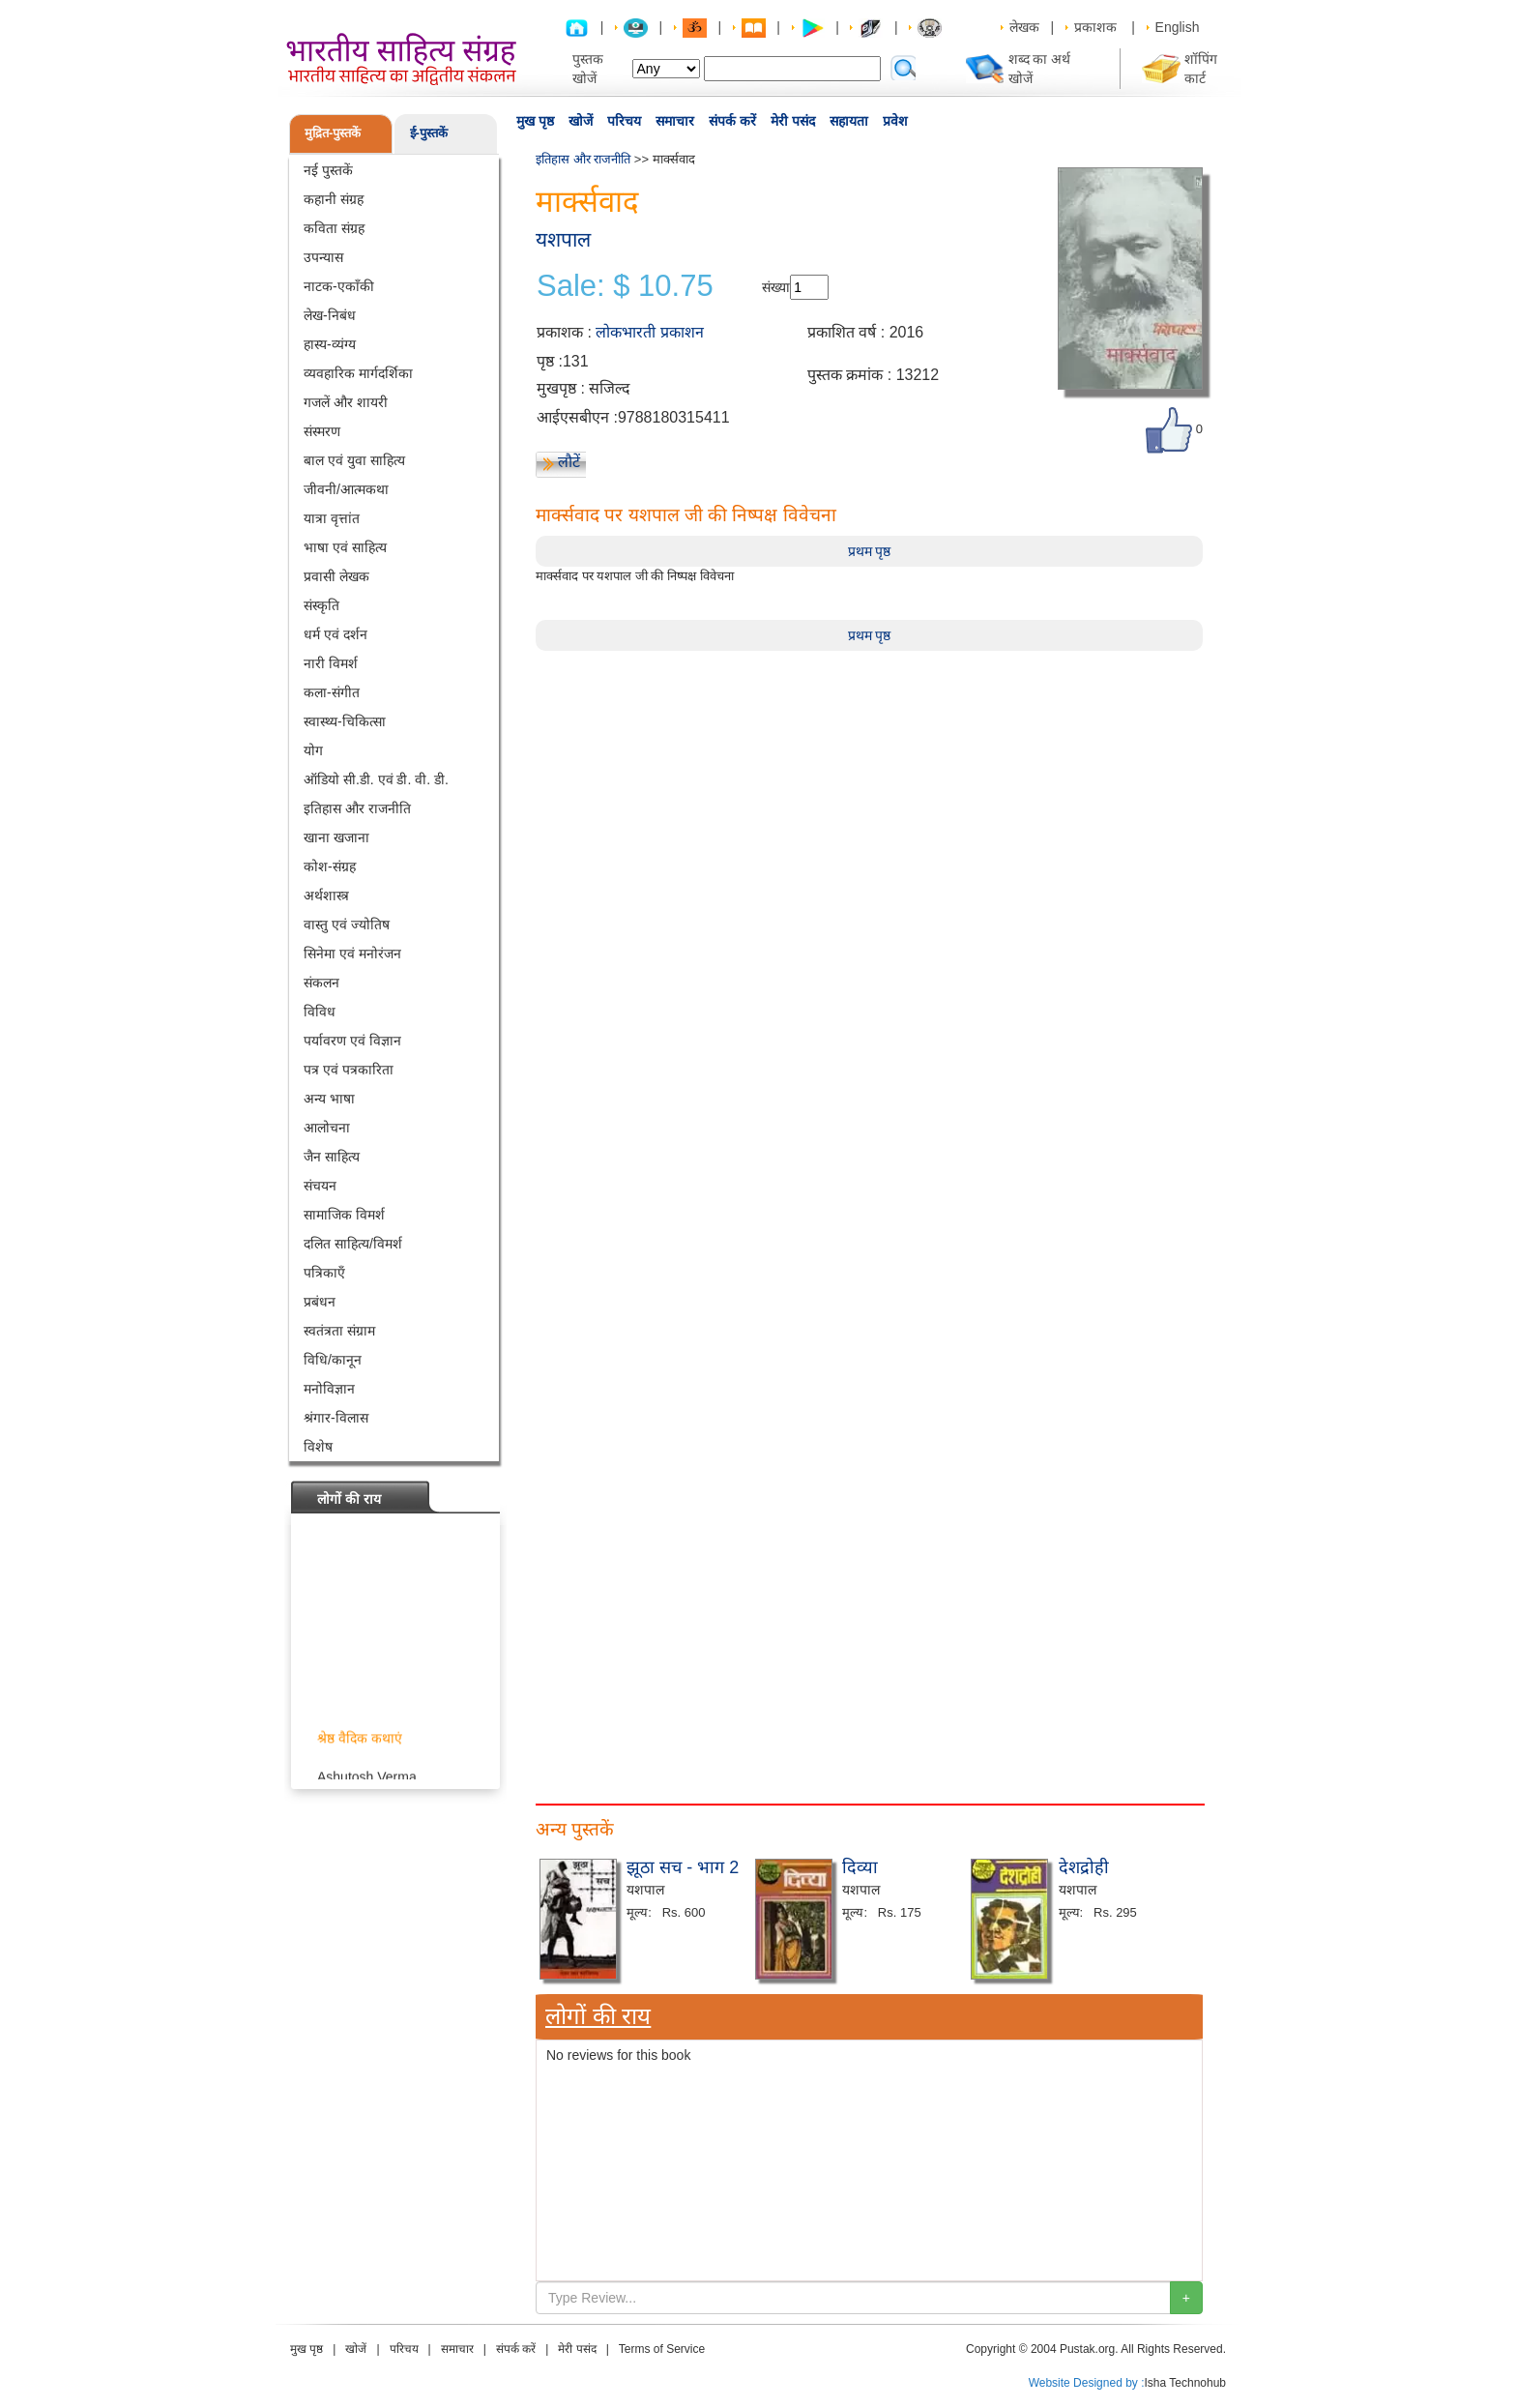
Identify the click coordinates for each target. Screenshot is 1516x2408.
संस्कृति (321, 605)
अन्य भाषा (329, 1098)
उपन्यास (323, 257)
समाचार (675, 121)
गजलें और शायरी (346, 402)
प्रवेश (895, 121)
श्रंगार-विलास (336, 1417)
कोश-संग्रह (330, 866)
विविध (319, 1011)
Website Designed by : (1087, 2383)
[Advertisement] (869, 786)
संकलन (321, 982)
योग (313, 750)
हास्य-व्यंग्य (330, 344)
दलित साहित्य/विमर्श (353, 1243)
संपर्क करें (732, 121)
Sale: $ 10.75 (625, 286)
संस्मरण (322, 431)
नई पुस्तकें (328, 170)
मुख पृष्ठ (535, 121)
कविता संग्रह (334, 228)
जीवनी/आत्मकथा (346, 489)
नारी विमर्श (331, 663)
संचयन (320, 1185)
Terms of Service (662, 2349)
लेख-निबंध (330, 315)
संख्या (776, 287)
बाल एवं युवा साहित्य (354, 460)
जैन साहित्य (332, 1156)
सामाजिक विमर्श (344, 1214)
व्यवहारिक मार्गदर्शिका (358, 373)
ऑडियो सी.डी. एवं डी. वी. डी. (376, 779)
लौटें (569, 462)
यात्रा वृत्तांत (332, 518)
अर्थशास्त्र (326, 895)
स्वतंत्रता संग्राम (339, 1330)
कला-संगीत (332, 692)
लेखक (1024, 27)
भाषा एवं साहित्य (345, 547)
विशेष (318, 1446)
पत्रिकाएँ (324, 1272)
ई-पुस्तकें (429, 133)
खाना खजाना (336, 837)
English (1177, 27)
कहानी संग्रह (334, 199)
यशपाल (563, 239)
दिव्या (860, 1867)
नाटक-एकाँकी (339, 286)
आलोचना (327, 1127)
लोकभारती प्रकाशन (649, 332)
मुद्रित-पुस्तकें (333, 133)
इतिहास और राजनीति (357, 808)
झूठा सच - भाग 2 (683, 1867)
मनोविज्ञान (329, 1388)
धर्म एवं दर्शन (335, 634)
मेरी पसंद (793, 121)
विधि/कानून (333, 1359)
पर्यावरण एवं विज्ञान (352, 1040)
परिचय (624, 121)
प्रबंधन (319, 1301)
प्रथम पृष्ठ (869, 551)
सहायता (849, 121)
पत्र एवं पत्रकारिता (349, 1069)
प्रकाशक (1095, 27)
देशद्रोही (1084, 1867)
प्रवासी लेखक (336, 576)
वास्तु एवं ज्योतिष (347, 924)
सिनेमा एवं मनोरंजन (352, 953)
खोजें (580, 121)
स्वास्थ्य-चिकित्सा (345, 721)
